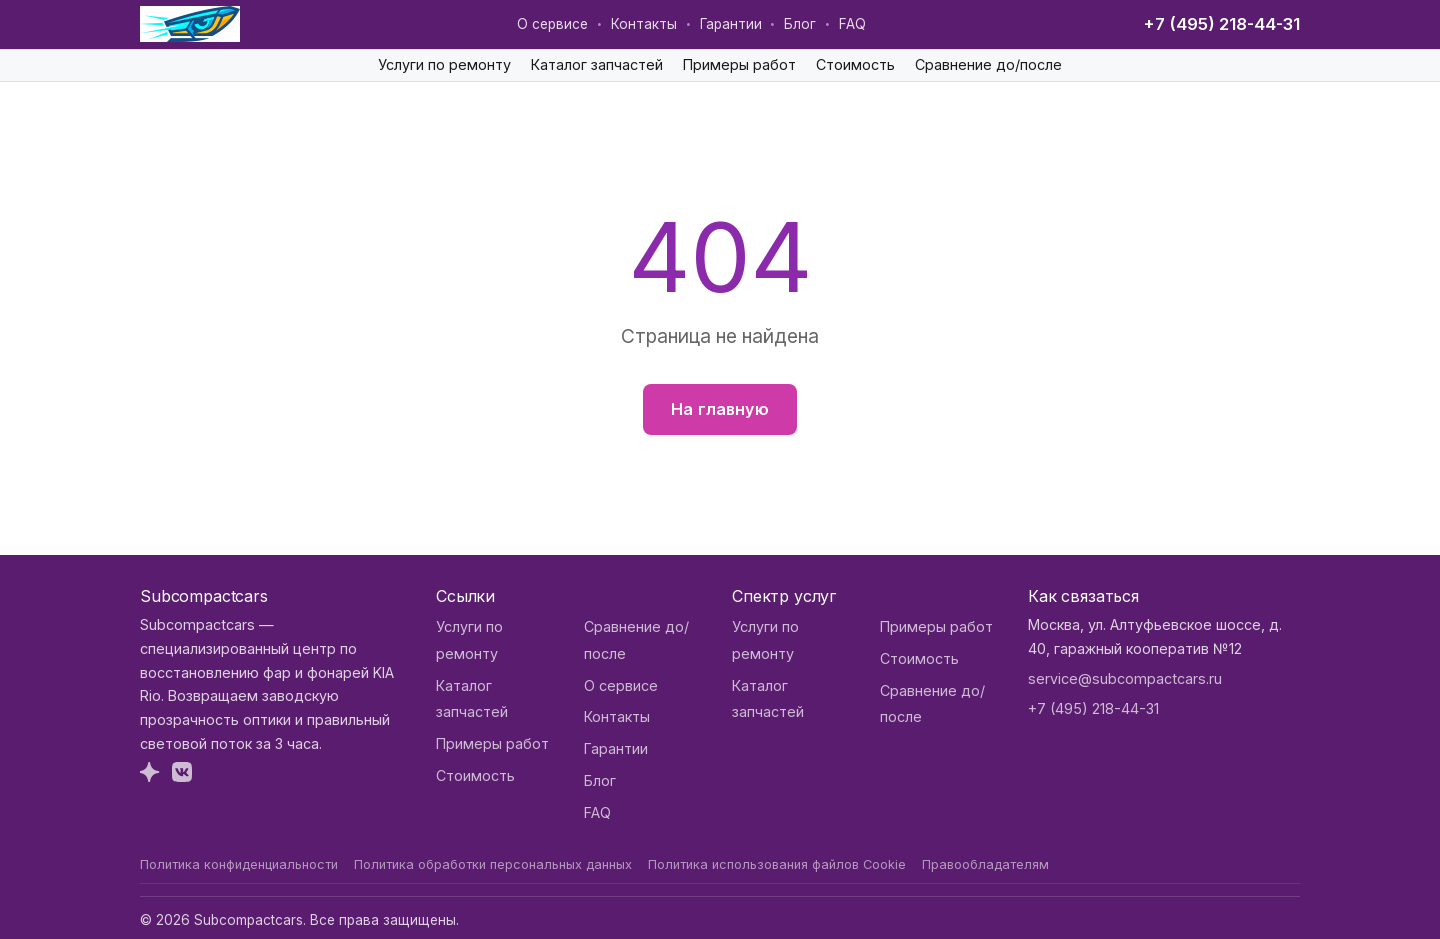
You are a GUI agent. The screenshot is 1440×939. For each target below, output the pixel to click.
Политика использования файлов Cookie (777, 864)
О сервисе (552, 24)
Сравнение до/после (988, 64)
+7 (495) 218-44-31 (1221, 24)
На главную (720, 409)
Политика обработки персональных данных (493, 864)
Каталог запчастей (597, 64)
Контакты (644, 24)
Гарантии (731, 24)
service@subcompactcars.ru (1125, 678)
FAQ (852, 24)
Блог (800, 24)
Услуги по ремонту (444, 64)
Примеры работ (739, 64)
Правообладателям (985, 864)
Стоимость (855, 64)
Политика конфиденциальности (239, 864)
